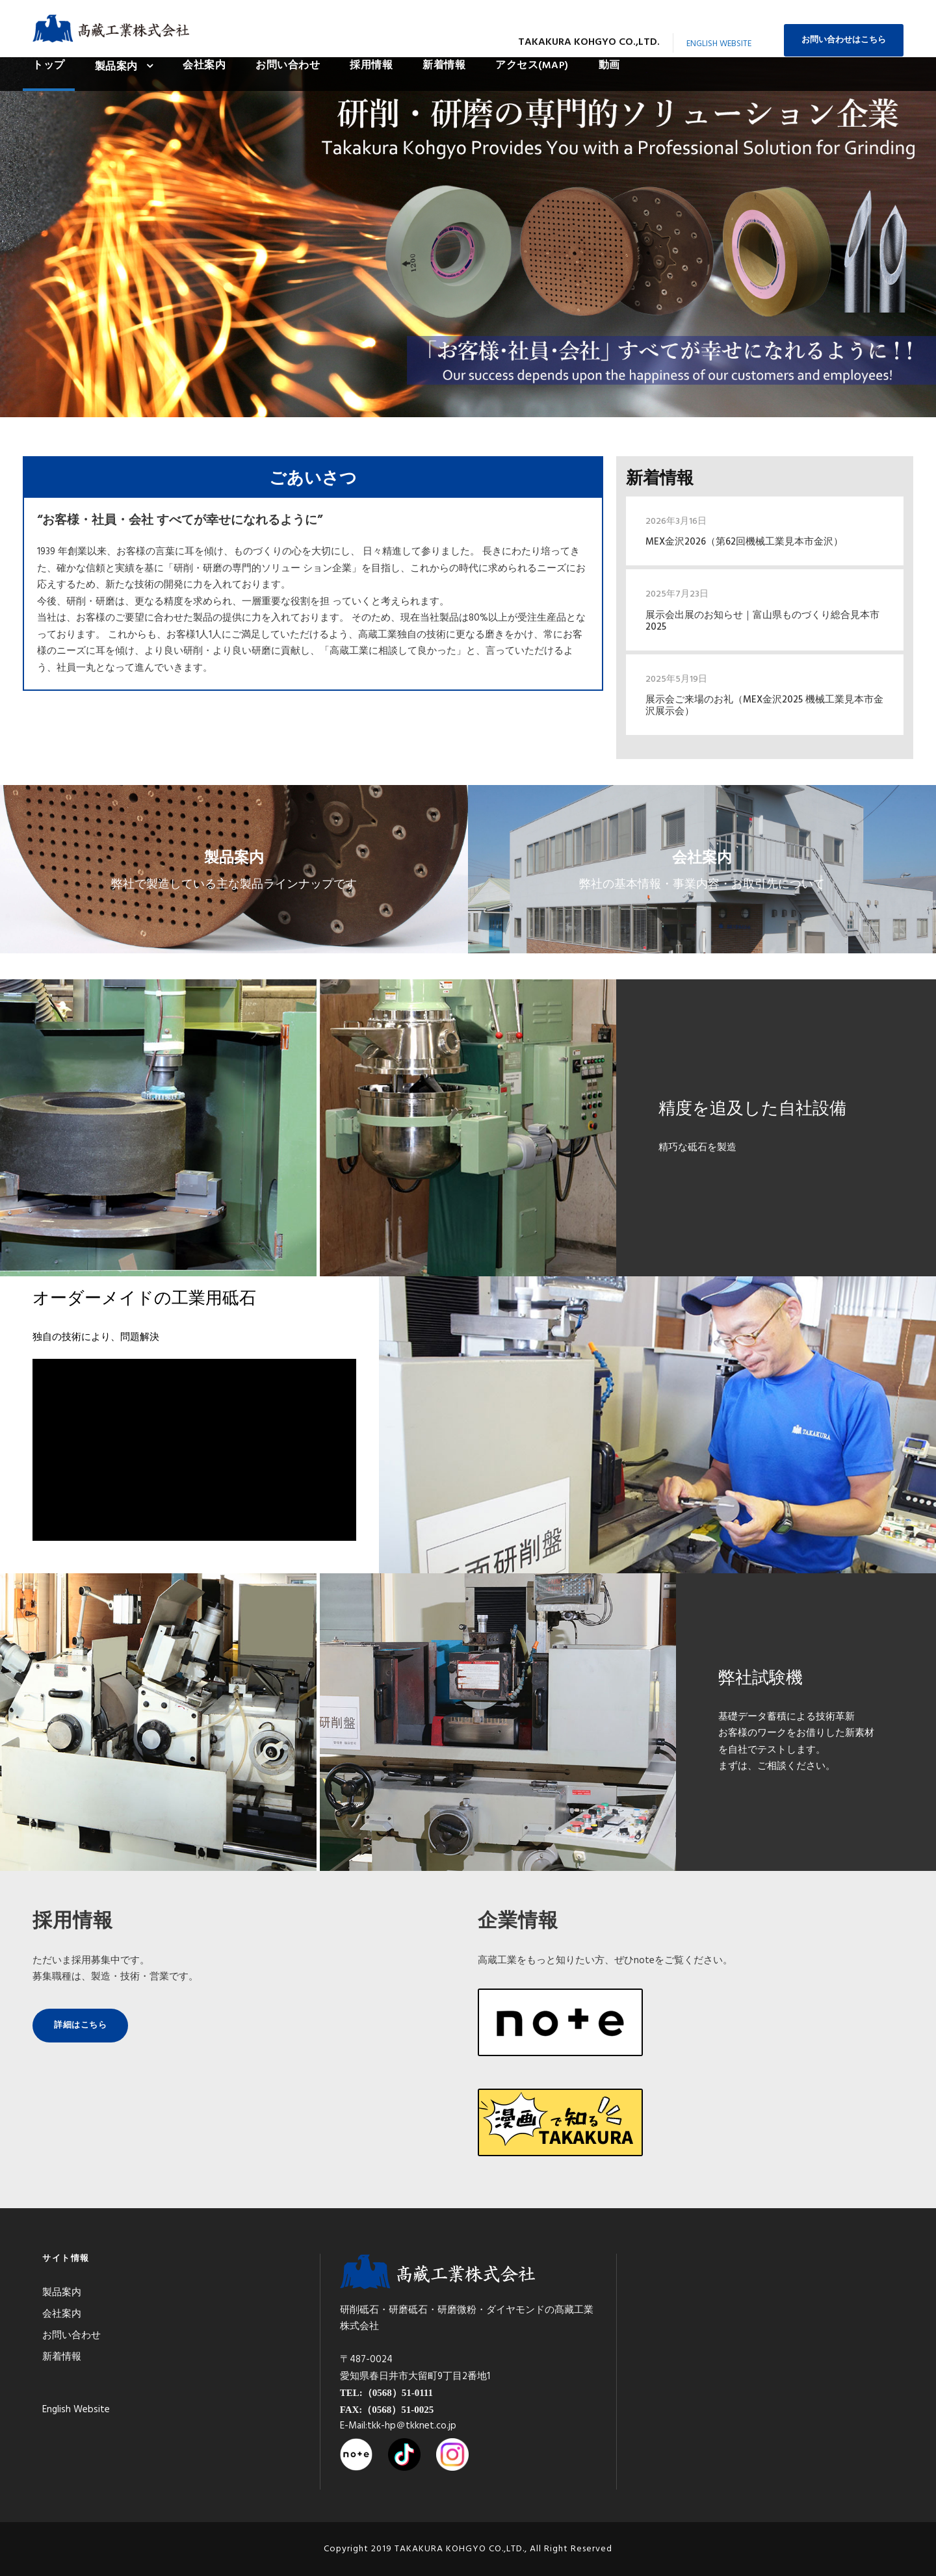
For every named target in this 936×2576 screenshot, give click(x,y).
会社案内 (204, 65)
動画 (609, 65)
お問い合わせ (287, 65)
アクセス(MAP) (532, 65)
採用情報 (371, 65)
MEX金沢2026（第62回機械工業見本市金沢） (744, 542)
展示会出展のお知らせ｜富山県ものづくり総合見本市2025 (762, 621)
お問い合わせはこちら (843, 40)
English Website (718, 44)
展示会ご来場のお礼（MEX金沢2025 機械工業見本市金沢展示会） (764, 705)
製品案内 (116, 66)
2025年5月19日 (676, 679)
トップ (48, 65)
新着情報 (443, 65)
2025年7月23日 (676, 594)
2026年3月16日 (676, 521)
